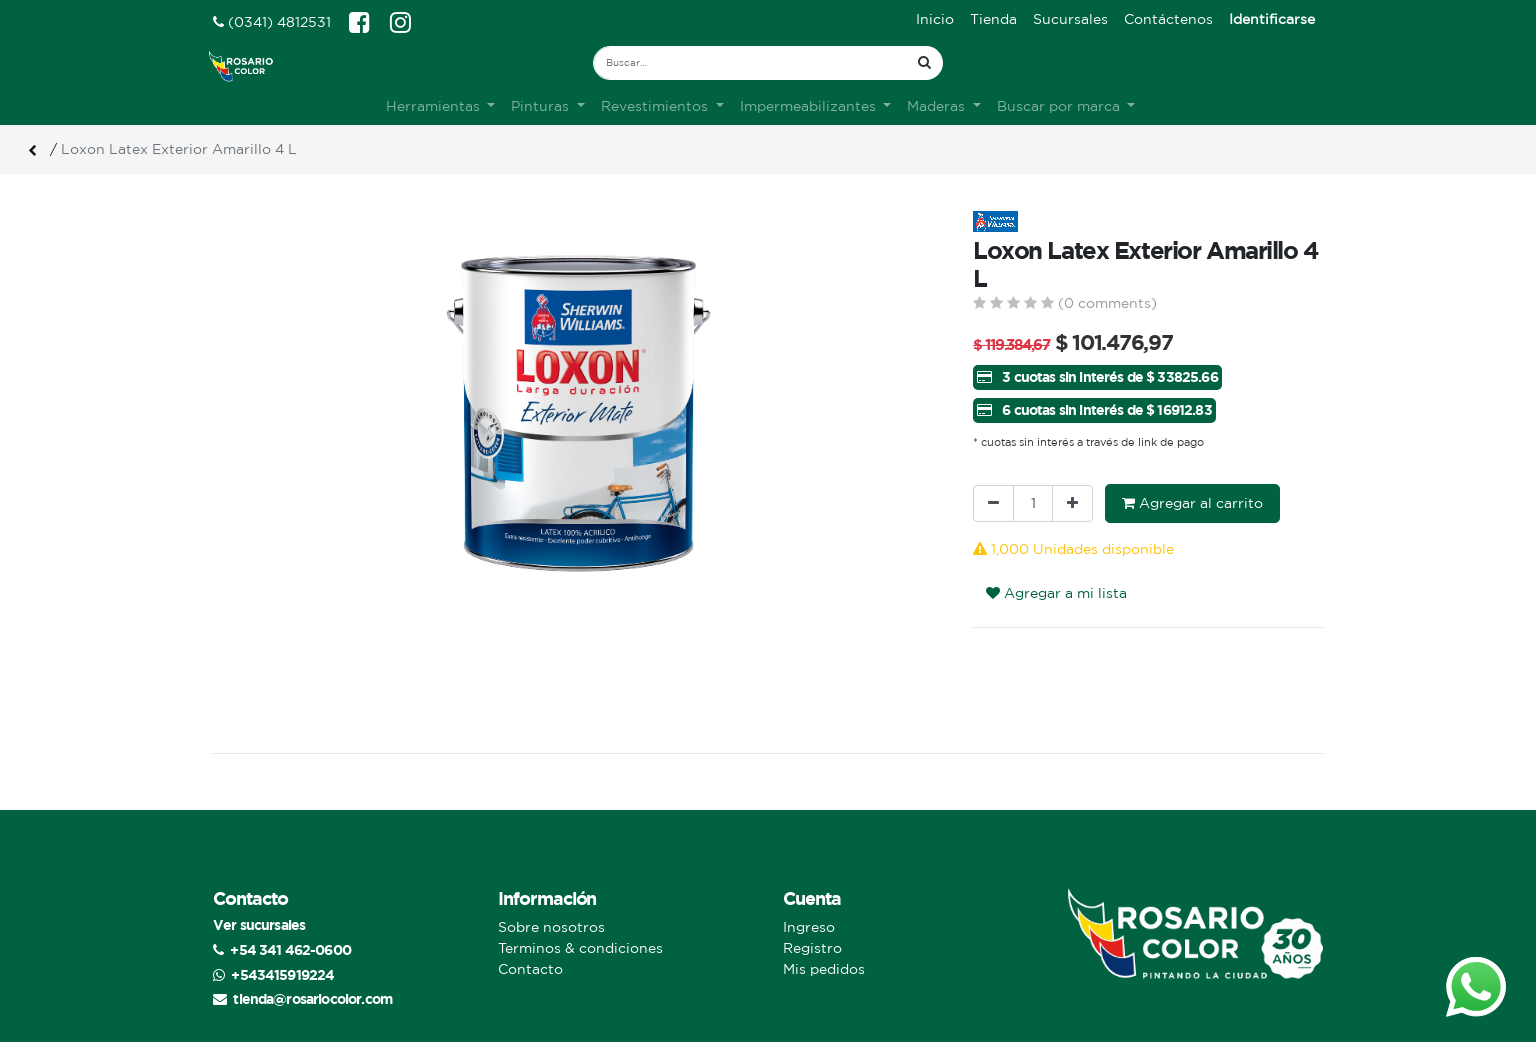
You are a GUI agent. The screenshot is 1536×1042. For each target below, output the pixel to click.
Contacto (530, 969)
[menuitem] (935, 19)
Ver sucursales (259, 924)
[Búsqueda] (924, 63)
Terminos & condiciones (580, 948)
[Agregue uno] (1072, 503)
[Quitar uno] (993, 503)
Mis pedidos (824, 969)
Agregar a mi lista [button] (1056, 593)
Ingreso (809, 927)
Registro (812, 948)
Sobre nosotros (551, 927)
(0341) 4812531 (272, 22)
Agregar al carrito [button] (1192, 503)
